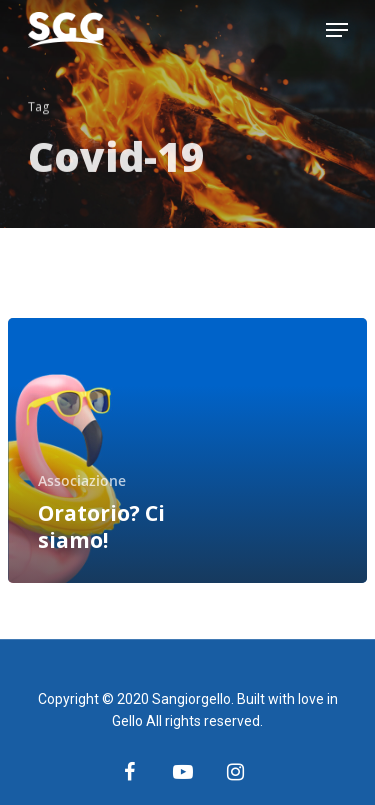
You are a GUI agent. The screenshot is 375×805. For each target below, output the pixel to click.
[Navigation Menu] (337, 30)
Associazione (82, 480)
